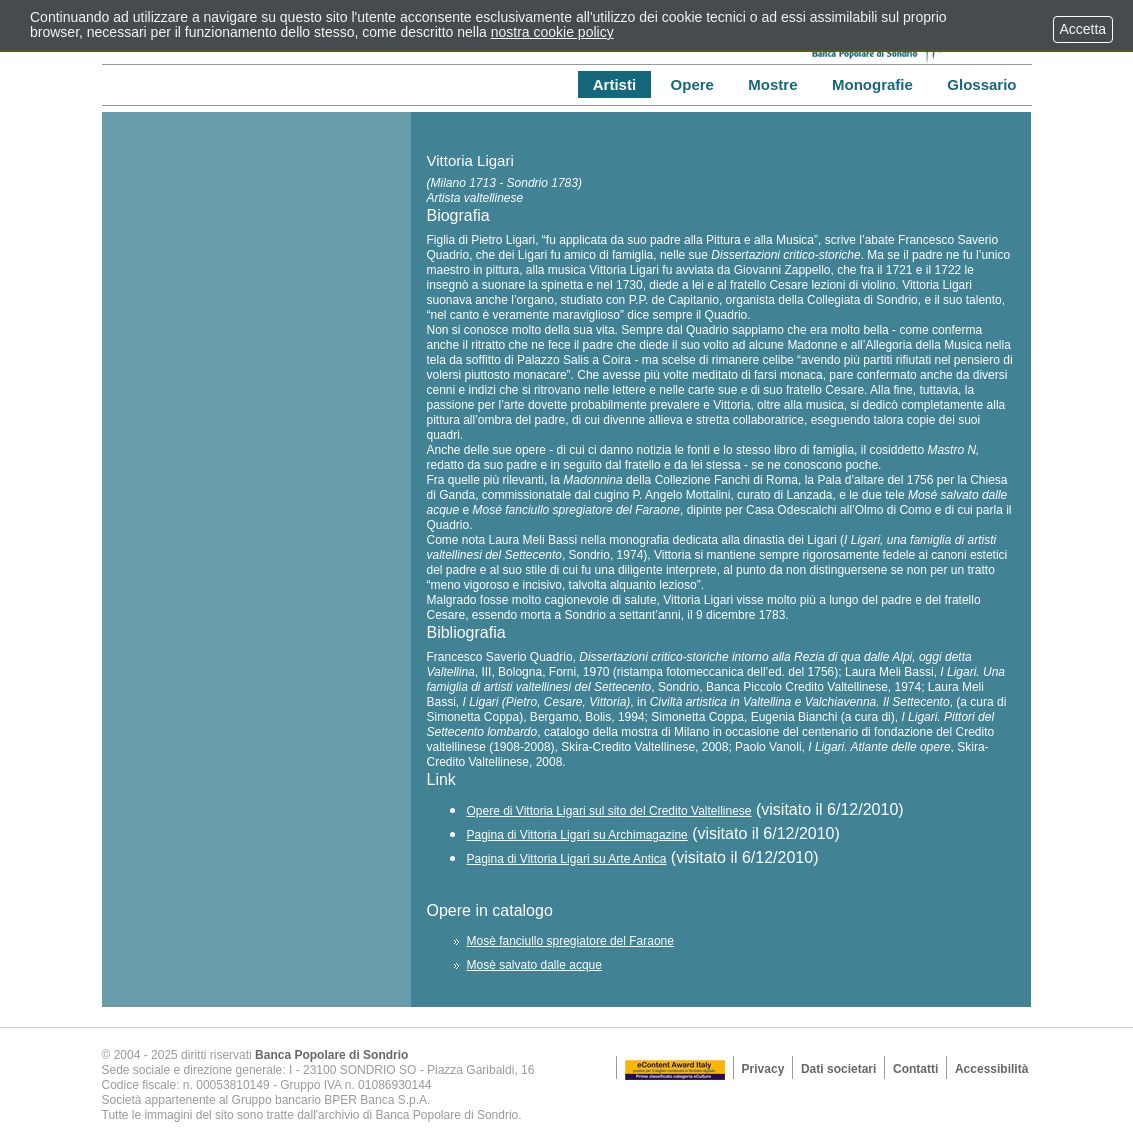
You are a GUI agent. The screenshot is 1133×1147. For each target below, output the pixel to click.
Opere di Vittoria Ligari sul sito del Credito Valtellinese (608, 811)
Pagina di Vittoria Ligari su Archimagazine (576, 835)
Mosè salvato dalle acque (533, 965)
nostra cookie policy (552, 32)
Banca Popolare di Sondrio (331, 1055)
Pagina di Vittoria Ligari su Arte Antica (566, 859)
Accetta (1083, 29)
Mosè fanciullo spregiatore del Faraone (569, 941)
